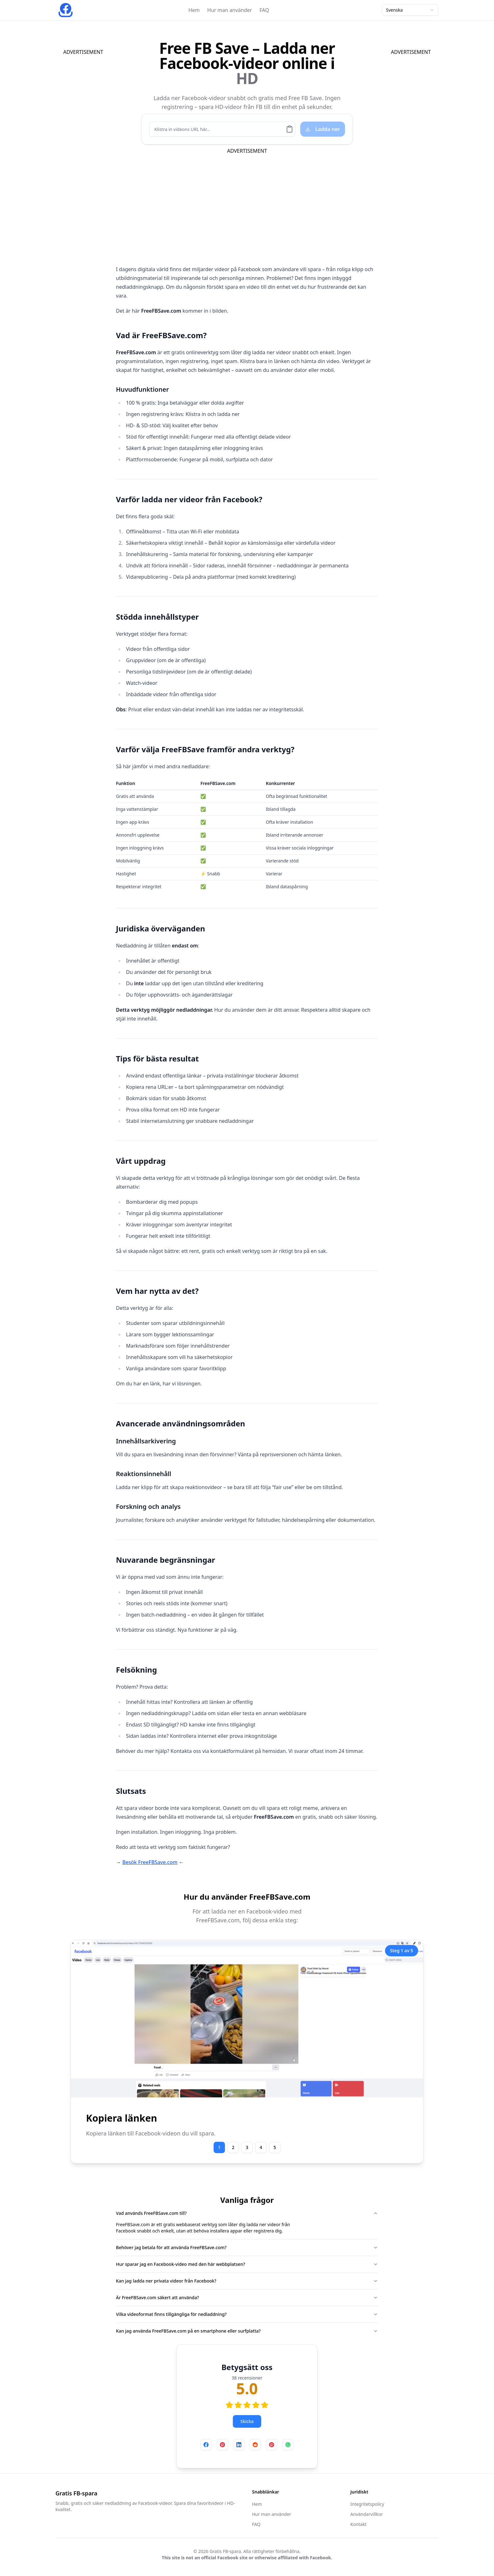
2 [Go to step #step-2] (233, 2147)
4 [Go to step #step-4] (261, 2147)
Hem (194, 10)
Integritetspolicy (367, 2504)
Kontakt (358, 2524)
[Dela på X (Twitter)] (271, 2444)
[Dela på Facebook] (206, 2444)
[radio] (229, 2405)
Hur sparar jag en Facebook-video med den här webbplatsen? (247, 2264)
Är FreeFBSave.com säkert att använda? (247, 2297)
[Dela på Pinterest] (222, 2444)
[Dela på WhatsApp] (288, 2444)
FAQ (264, 10)
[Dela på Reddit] (255, 2444)
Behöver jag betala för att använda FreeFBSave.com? (247, 2247)
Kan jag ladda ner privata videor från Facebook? (247, 2281)
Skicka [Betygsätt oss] (247, 2421)
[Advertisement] (94, 150)
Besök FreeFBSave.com (149, 1862)
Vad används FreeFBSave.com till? (247, 2213)
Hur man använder (229, 10)
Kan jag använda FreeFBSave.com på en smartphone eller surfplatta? (247, 2331)
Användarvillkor (366, 2514)
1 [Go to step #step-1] (219, 2147)
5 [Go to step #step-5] (274, 2147)
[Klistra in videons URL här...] (217, 129)
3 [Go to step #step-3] (247, 2147)
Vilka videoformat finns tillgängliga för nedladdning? (247, 2314)
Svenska (410, 10)
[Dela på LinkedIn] (238, 2444)
